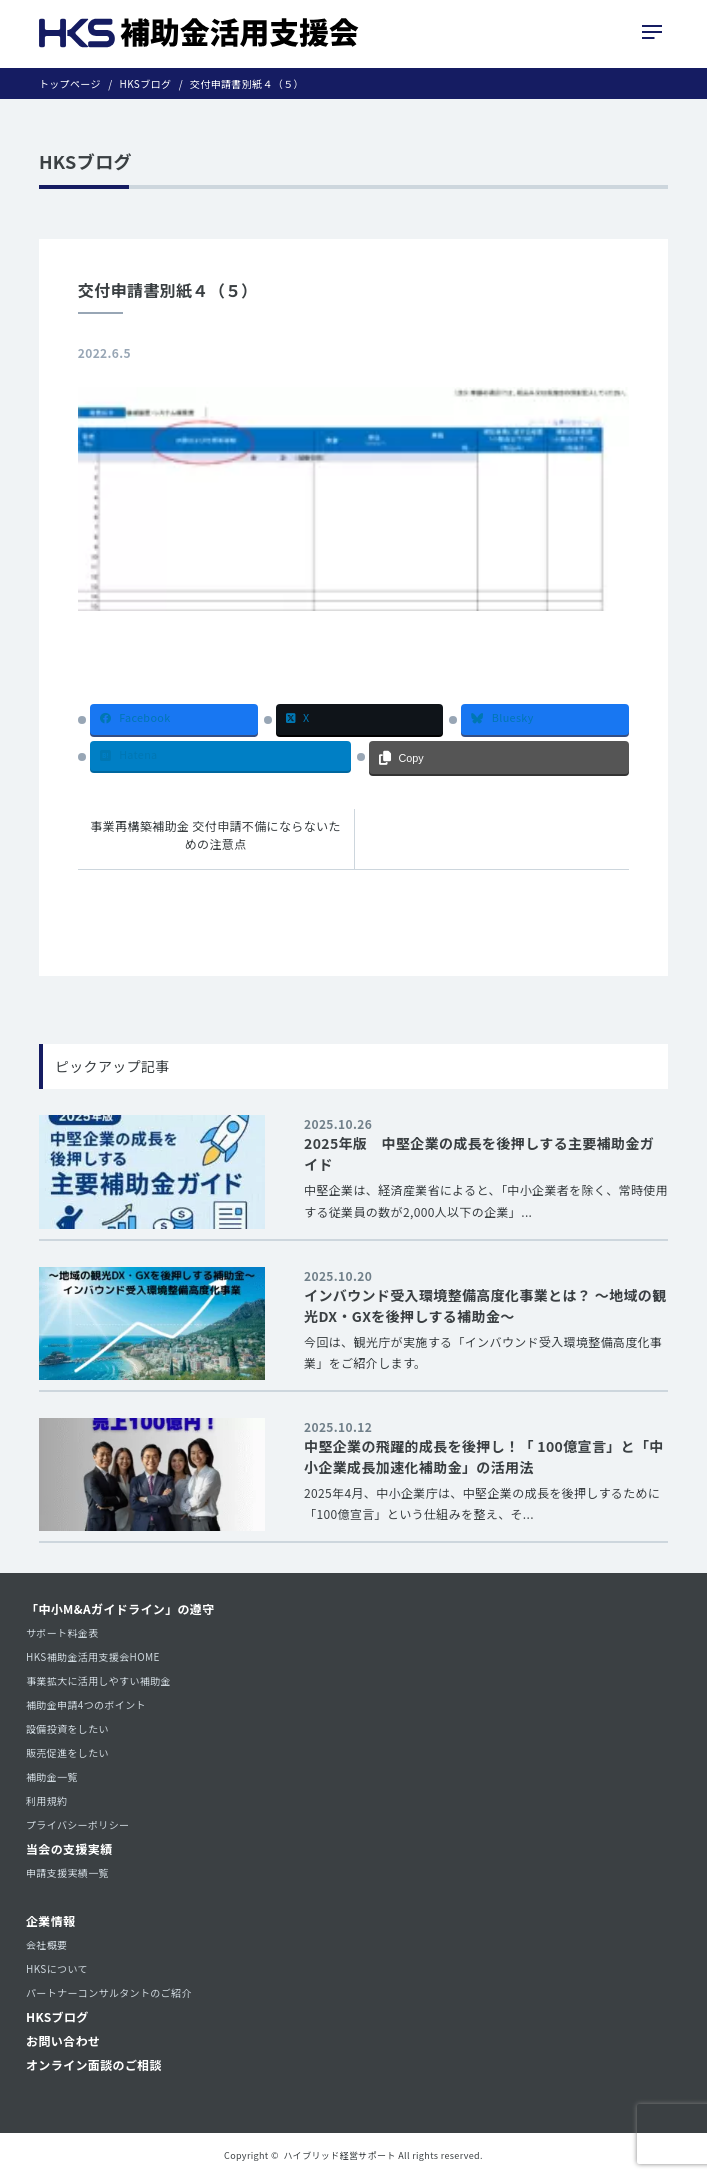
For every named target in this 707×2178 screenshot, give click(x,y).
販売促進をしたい (67, 1752)
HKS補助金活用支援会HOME (93, 1656)
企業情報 (50, 1920)
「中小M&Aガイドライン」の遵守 (120, 1608)
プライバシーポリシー (77, 1824)
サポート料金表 (62, 1632)
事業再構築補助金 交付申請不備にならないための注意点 (216, 834)
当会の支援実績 (69, 1848)
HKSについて (57, 1968)
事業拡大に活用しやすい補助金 (98, 1680)
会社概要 (46, 1944)
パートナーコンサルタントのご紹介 (109, 1992)
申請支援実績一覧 (67, 1872)
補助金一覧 (52, 1776)
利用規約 (46, 1800)
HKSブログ (57, 2016)
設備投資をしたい (67, 1728)
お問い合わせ (63, 2040)
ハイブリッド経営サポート (340, 2155)
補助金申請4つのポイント (86, 1704)
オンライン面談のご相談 (94, 2064)
